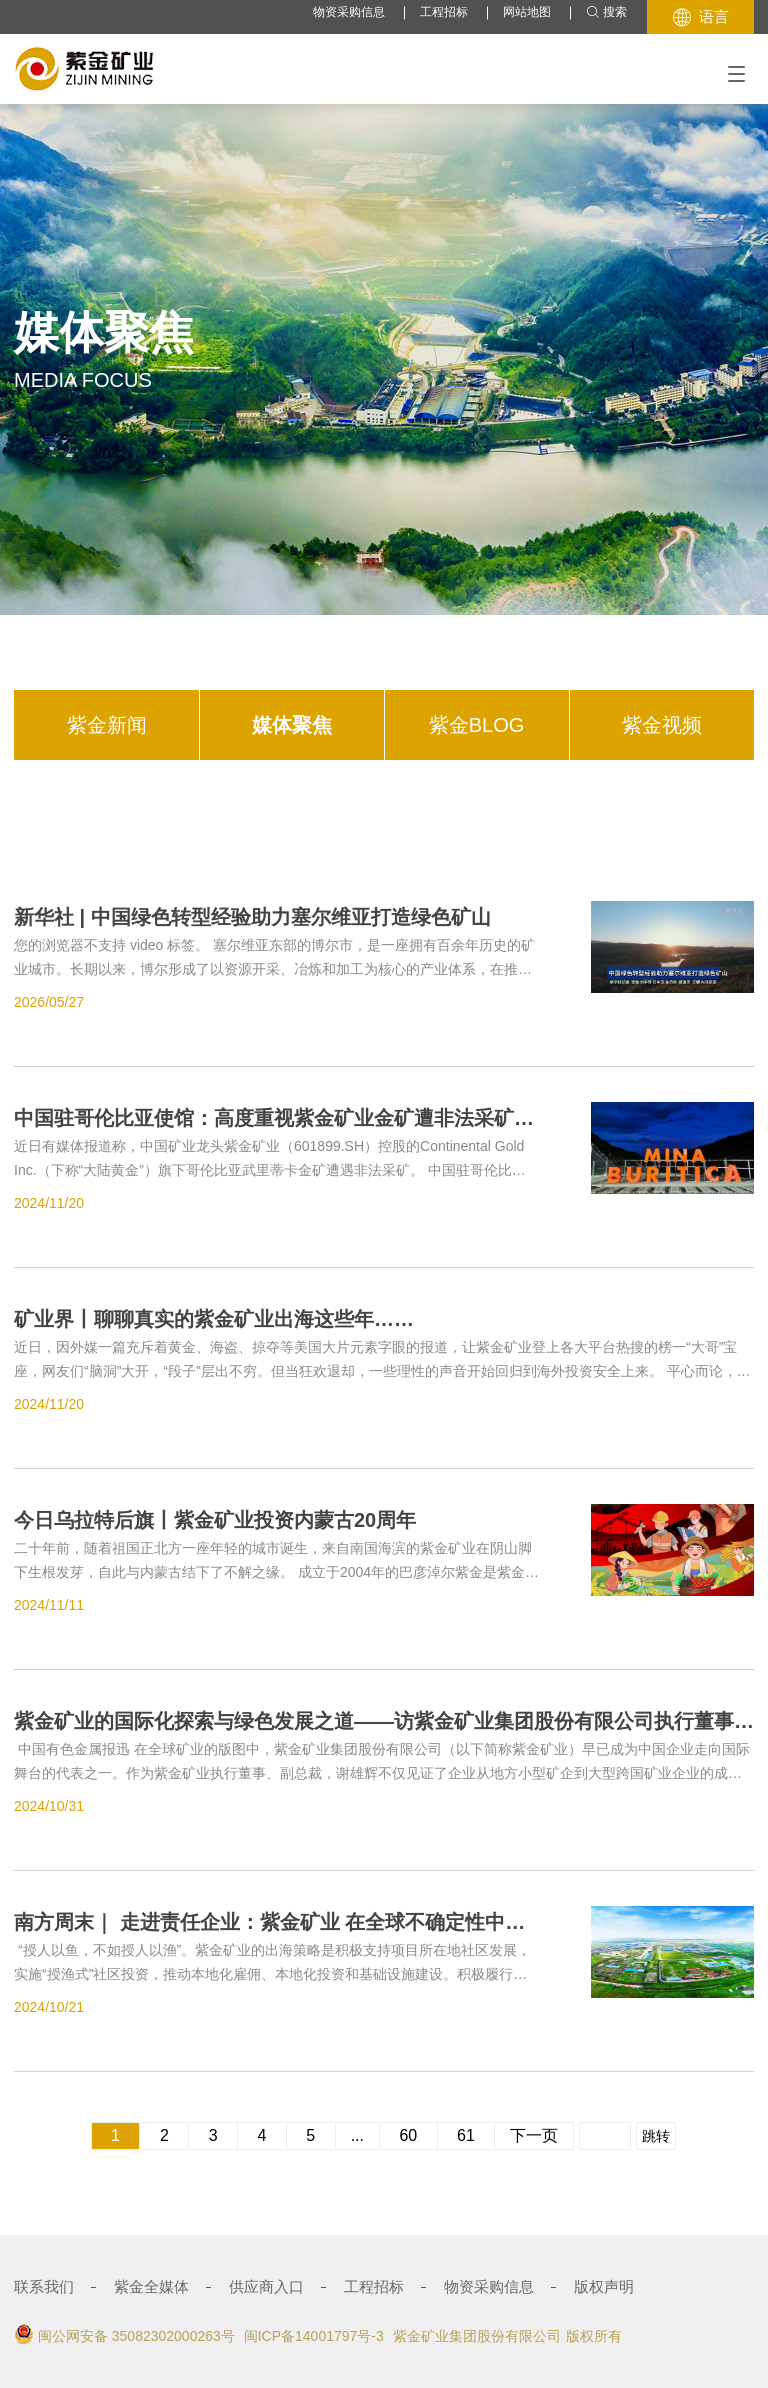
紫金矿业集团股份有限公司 (477, 2336)
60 (408, 2135)
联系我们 (44, 2286)
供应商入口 (266, 2286)
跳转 (656, 2136)
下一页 (534, 2135)
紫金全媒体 (151, 2286)
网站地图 (527, 12)
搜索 (606, 12)
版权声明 (604, 2286)
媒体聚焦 (292, 725)
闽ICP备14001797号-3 (314, 2336)
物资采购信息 (349, 12)
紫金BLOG (477, 725)
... (357, 2135)
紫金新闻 (107, 725)
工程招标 (444, 12)
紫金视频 (662, 725)
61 (466, 2135)
